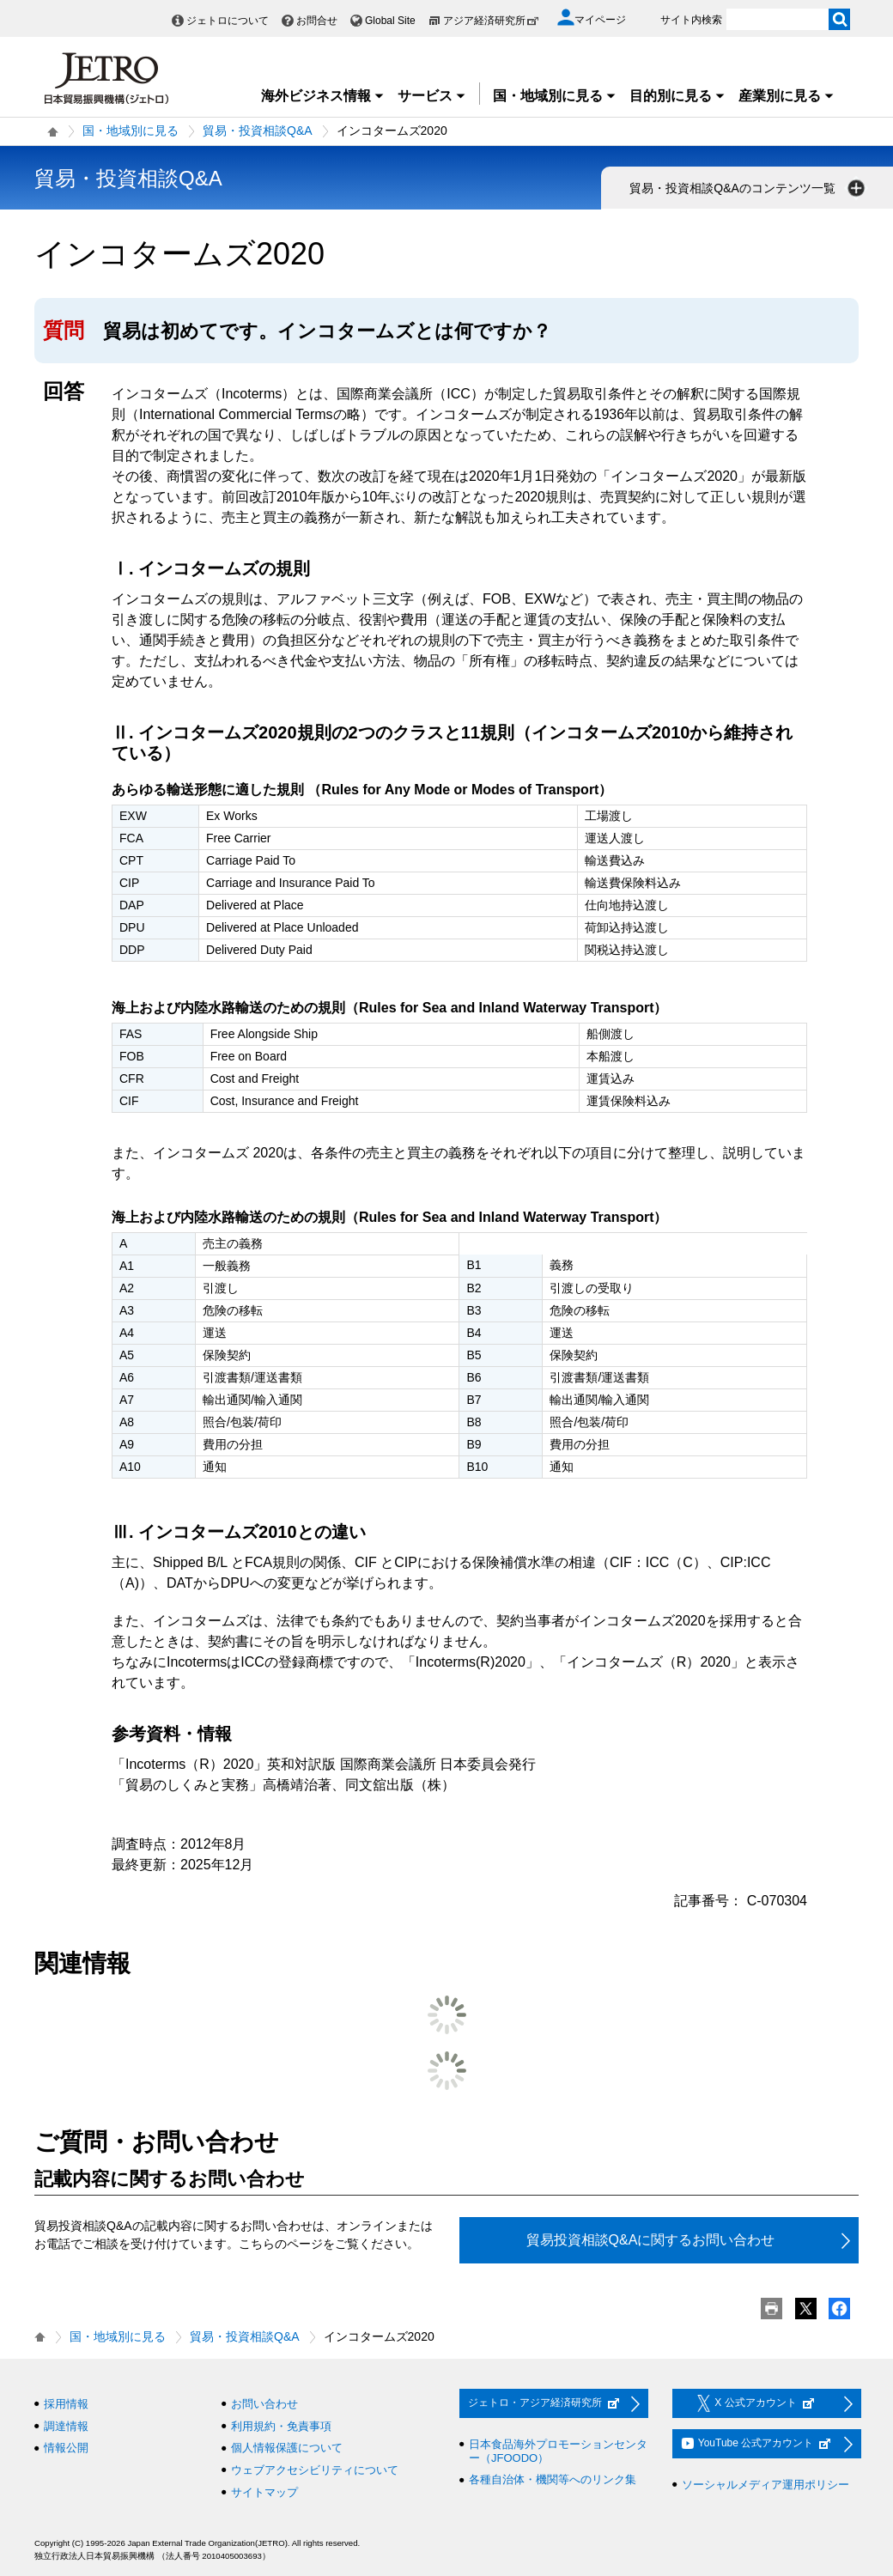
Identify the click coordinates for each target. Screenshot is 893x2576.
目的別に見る (677, 95)
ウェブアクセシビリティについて (314, 2470)
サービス (432, 95)
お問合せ (316, 21)
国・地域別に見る (555, 95)
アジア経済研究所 (491, 21)
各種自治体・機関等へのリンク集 (552, 2479)
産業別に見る (786, 95)
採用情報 (66, 2403)
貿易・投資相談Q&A (258, 130)
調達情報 (66, 2426)
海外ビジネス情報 (323, 95)
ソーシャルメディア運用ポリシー (765, 2484)
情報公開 (66, 2447)
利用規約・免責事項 (281, 2426)
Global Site (390, 21)
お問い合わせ (264, 2403)
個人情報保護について (287, 2447)
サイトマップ (264, 2492)
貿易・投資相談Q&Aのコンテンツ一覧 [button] (748, 188)
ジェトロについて (227, 21)
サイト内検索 (691, 20)
